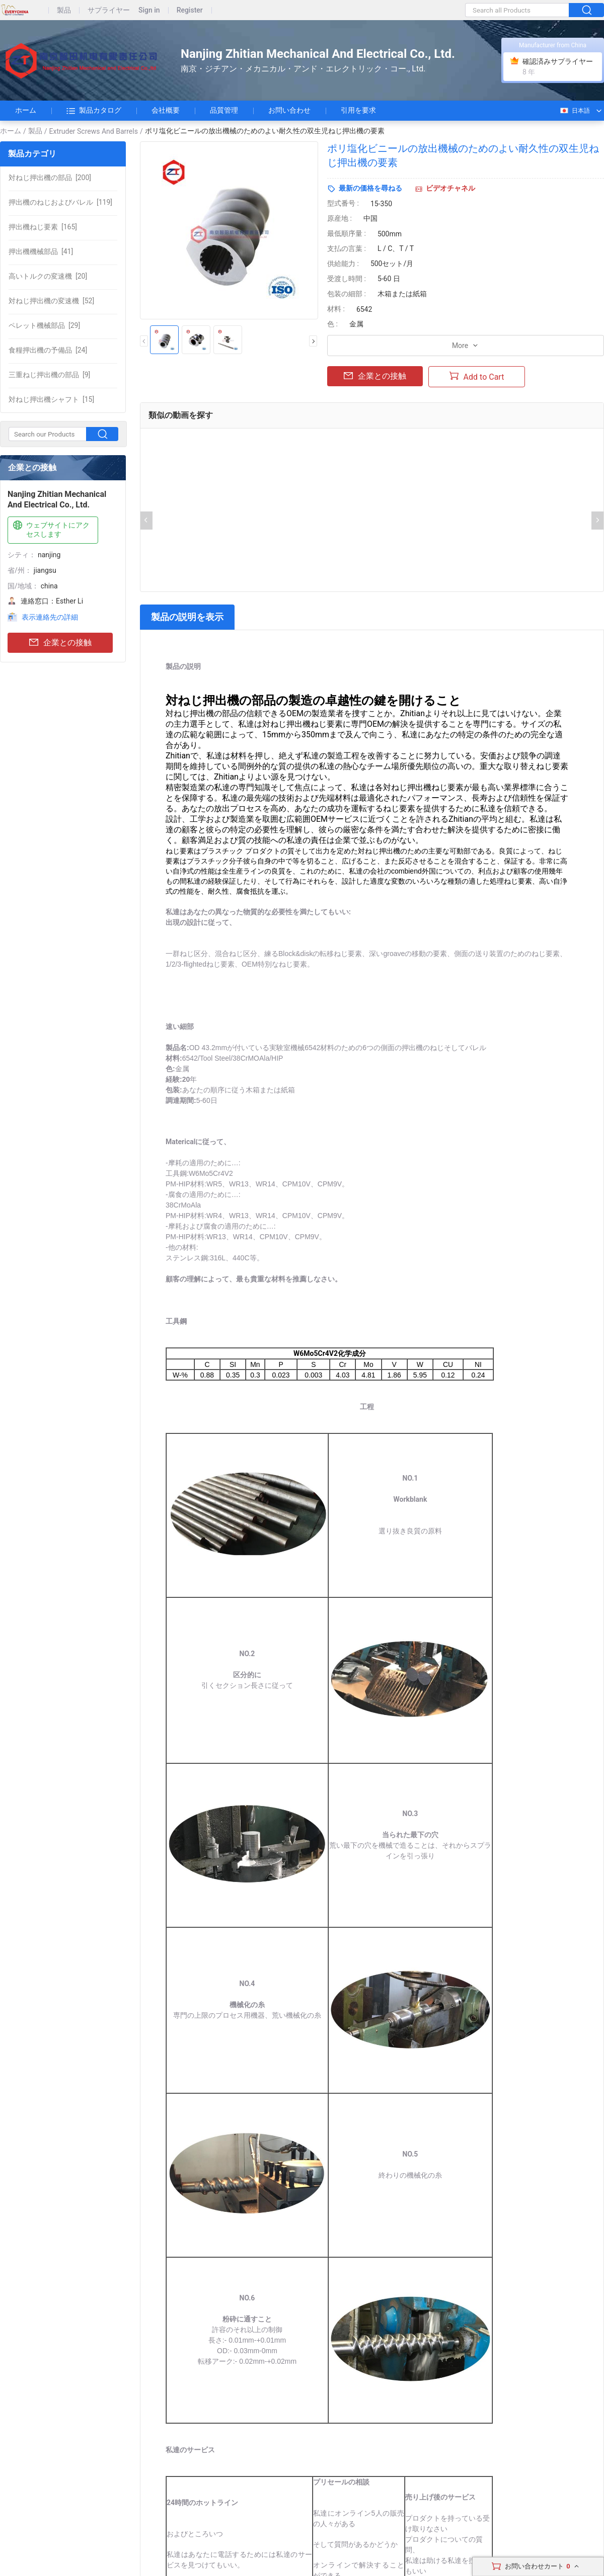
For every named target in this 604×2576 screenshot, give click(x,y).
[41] (41, 251)
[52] (51, 301)
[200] (50, 178)
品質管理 (224, 110)
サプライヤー (109, 10)
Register (190, 10)
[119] (60, 202)
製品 (64, 10)
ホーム (25, 110)
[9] (49, 375)
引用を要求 (358, 110)
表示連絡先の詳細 (50, 617)
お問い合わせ (289, 110)
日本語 (574, 110)
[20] (48, 276)
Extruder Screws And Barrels (93, 131)
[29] (44, 325)
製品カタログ (93, 111)
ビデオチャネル (450, 188)
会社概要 (166, 110)
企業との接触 (60, 643)
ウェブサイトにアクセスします (50, 529)
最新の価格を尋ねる (370, 188)
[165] (43, 227)
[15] (51, 399)
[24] (48, 350)
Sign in (149, 10)
